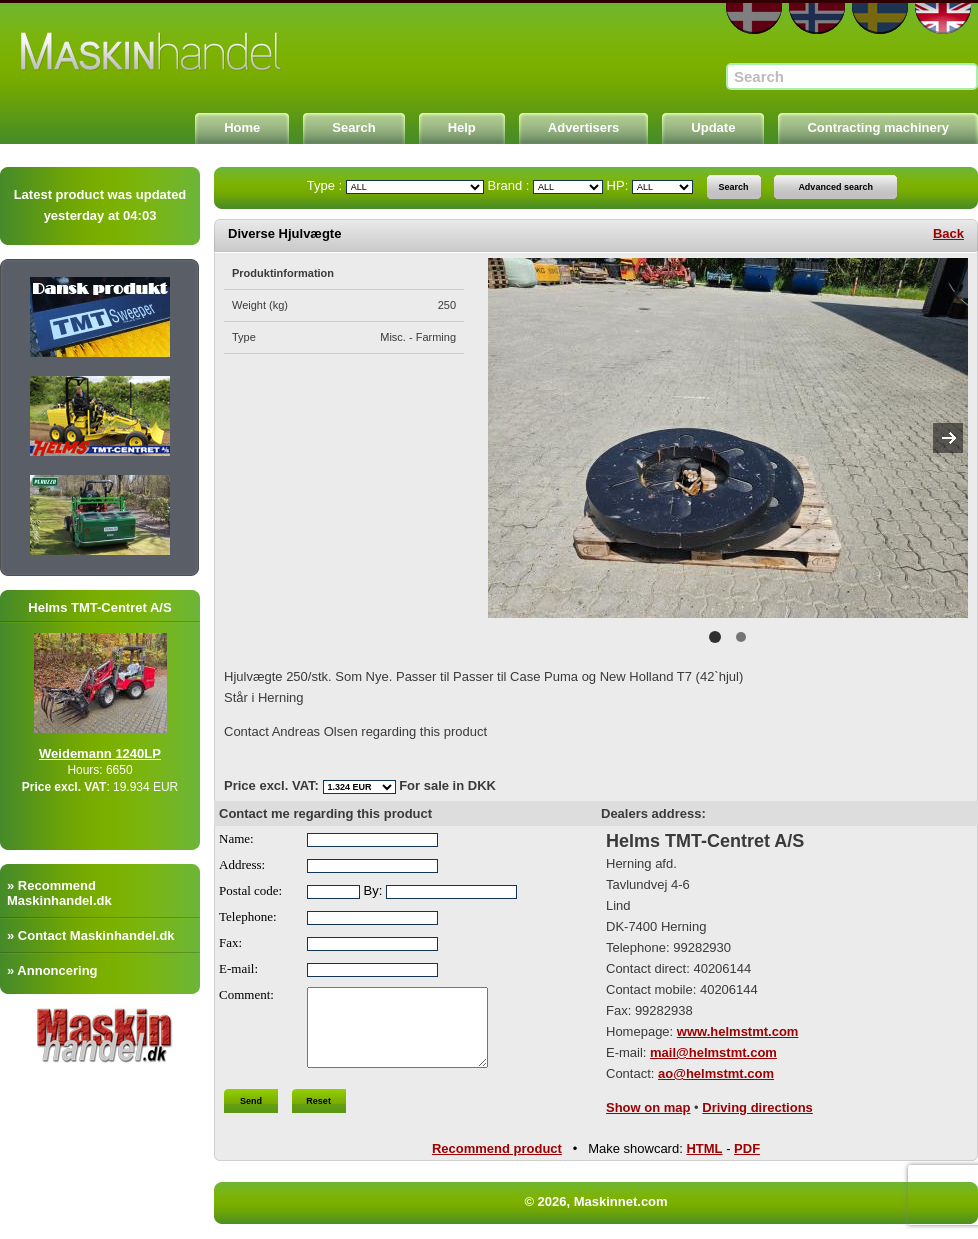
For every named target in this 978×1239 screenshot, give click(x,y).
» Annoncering (52, 970)
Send (251, 1116)
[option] (728, 438)
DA (754, 18)
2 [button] (741, 637)
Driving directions (757, 1107)
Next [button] (948, 438)
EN (943, 18)
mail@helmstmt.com (713, 1052)
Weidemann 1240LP (119, 753)
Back (948, 233)
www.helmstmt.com (738, 1031)
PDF (747, 1153)
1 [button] (715, 637)
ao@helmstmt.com (716, 1073)
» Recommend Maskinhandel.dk (59, 893)
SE (880, 18)
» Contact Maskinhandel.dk (91, 935)
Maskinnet (152, 52)
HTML (704, 1153)
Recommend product (497, 1153)
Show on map (648, 1107)
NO (817, 18)
